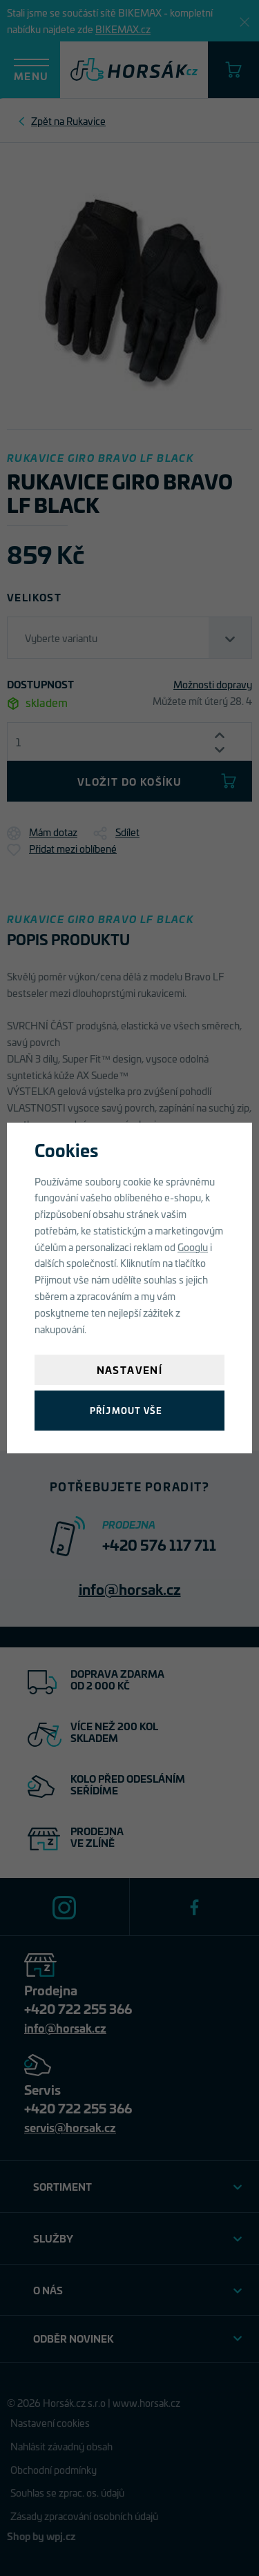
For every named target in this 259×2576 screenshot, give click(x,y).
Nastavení (130, 1369)
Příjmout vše (126, 1410)
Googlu (193, 1246)
